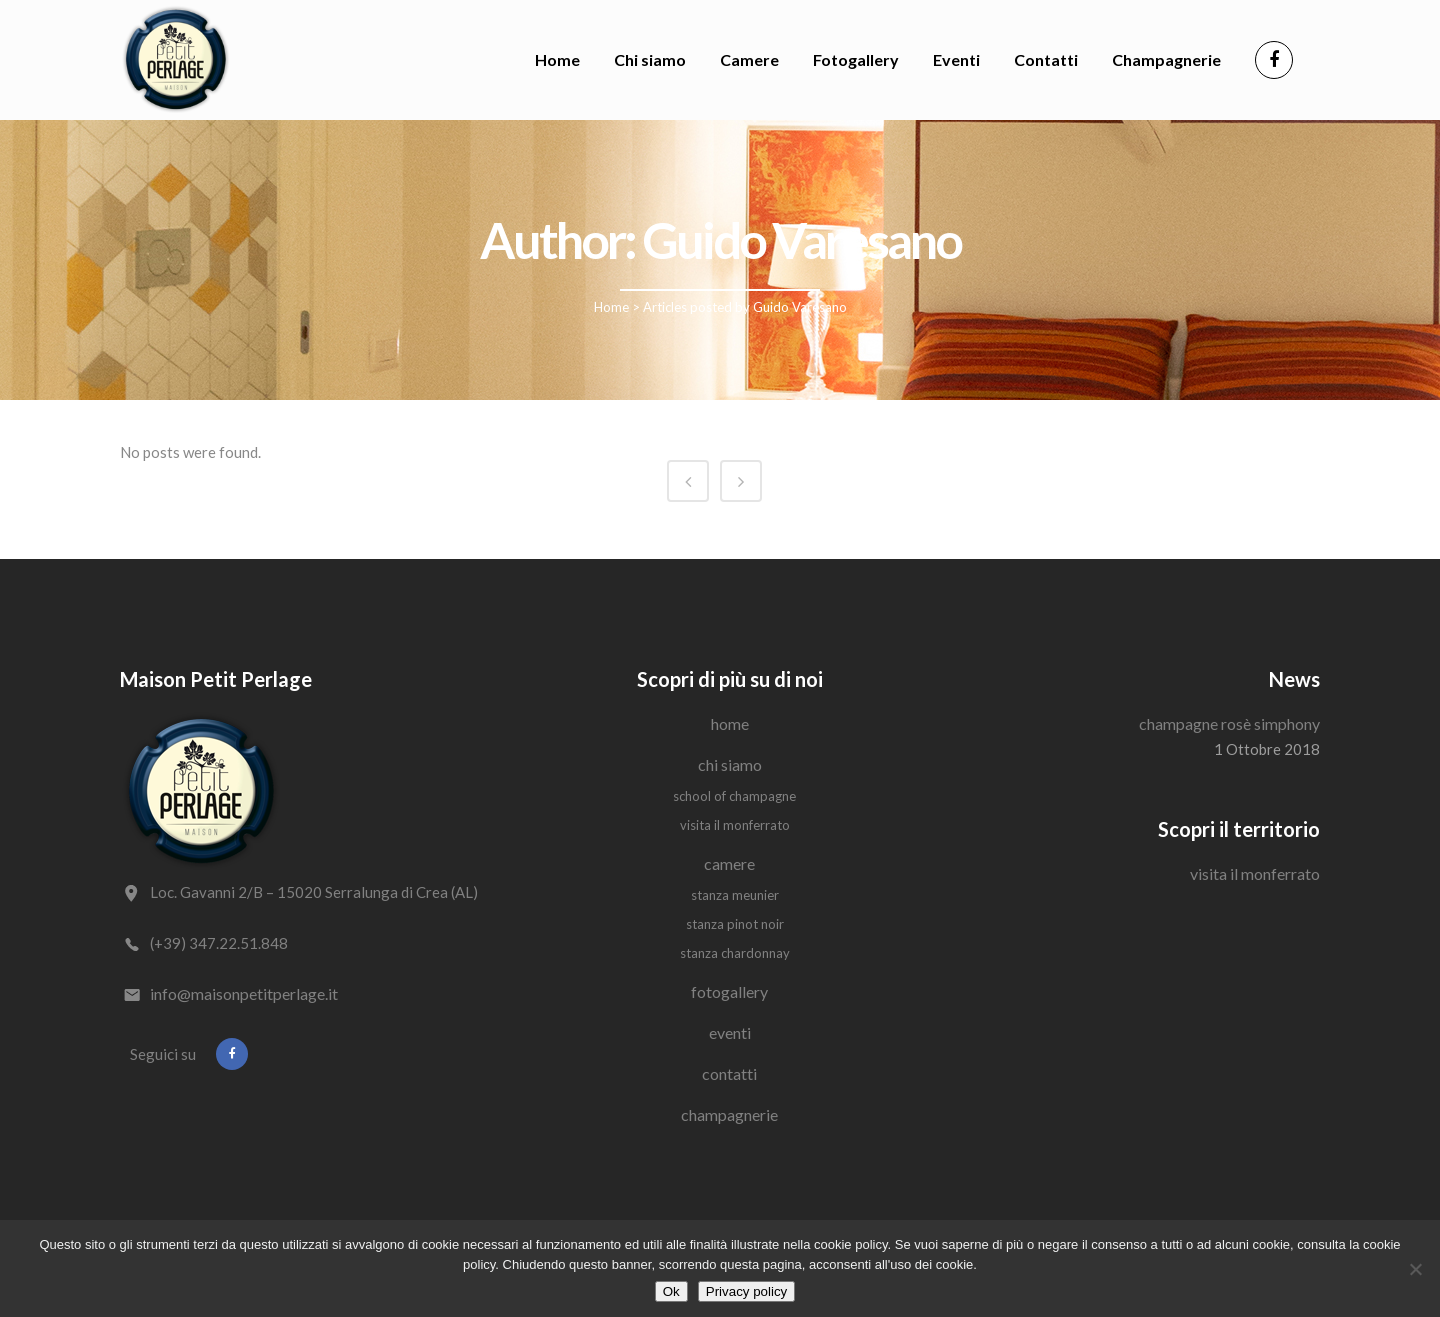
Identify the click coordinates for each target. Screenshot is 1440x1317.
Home (611, 307)
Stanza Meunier (735, 895)
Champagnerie (729, 1114)
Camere (729, 863)
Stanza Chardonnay (735, 953)
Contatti (729, 1073)
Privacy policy (746, 1291)
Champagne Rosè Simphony (1229, 723)
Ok (671, 1291)
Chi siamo (730, 764)
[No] (1415, 1269)
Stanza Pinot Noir (735, 924)
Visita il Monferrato (735, 825)
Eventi (730, 1032)
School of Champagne (734, 796)
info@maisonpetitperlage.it (244, 993)
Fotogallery (729, 991)
